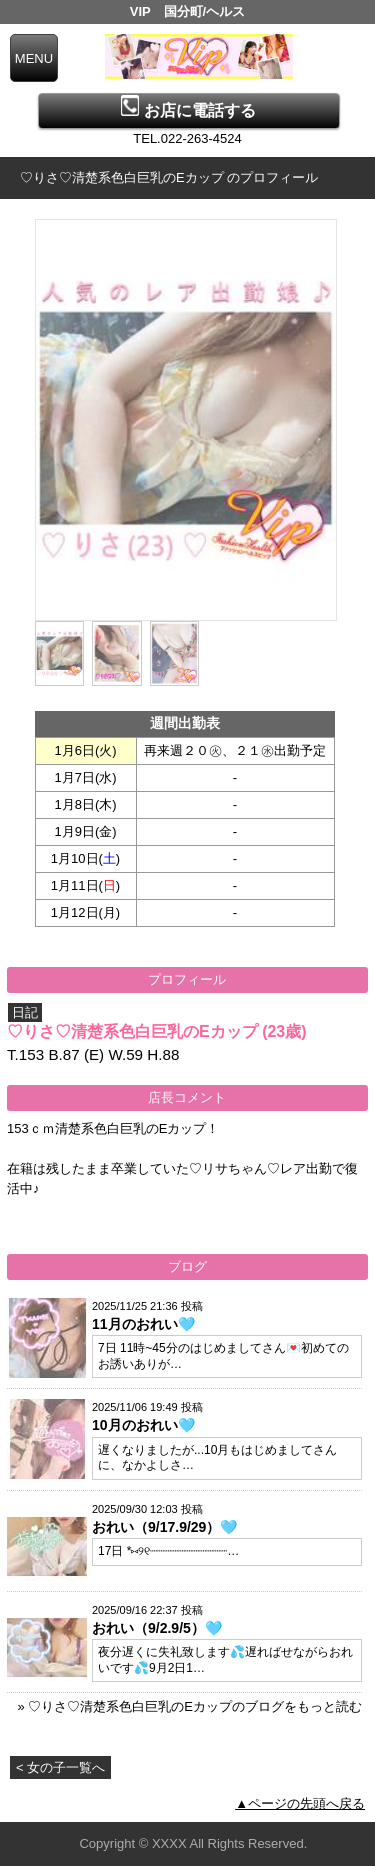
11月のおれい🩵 (143, 1324)
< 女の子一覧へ (60, 1767)
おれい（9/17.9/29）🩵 (164, 1527)
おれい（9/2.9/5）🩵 (157, 1628)
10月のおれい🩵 (143, 1425)
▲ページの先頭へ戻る (300, 1803)
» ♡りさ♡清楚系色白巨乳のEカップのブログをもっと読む (189, 1706)
